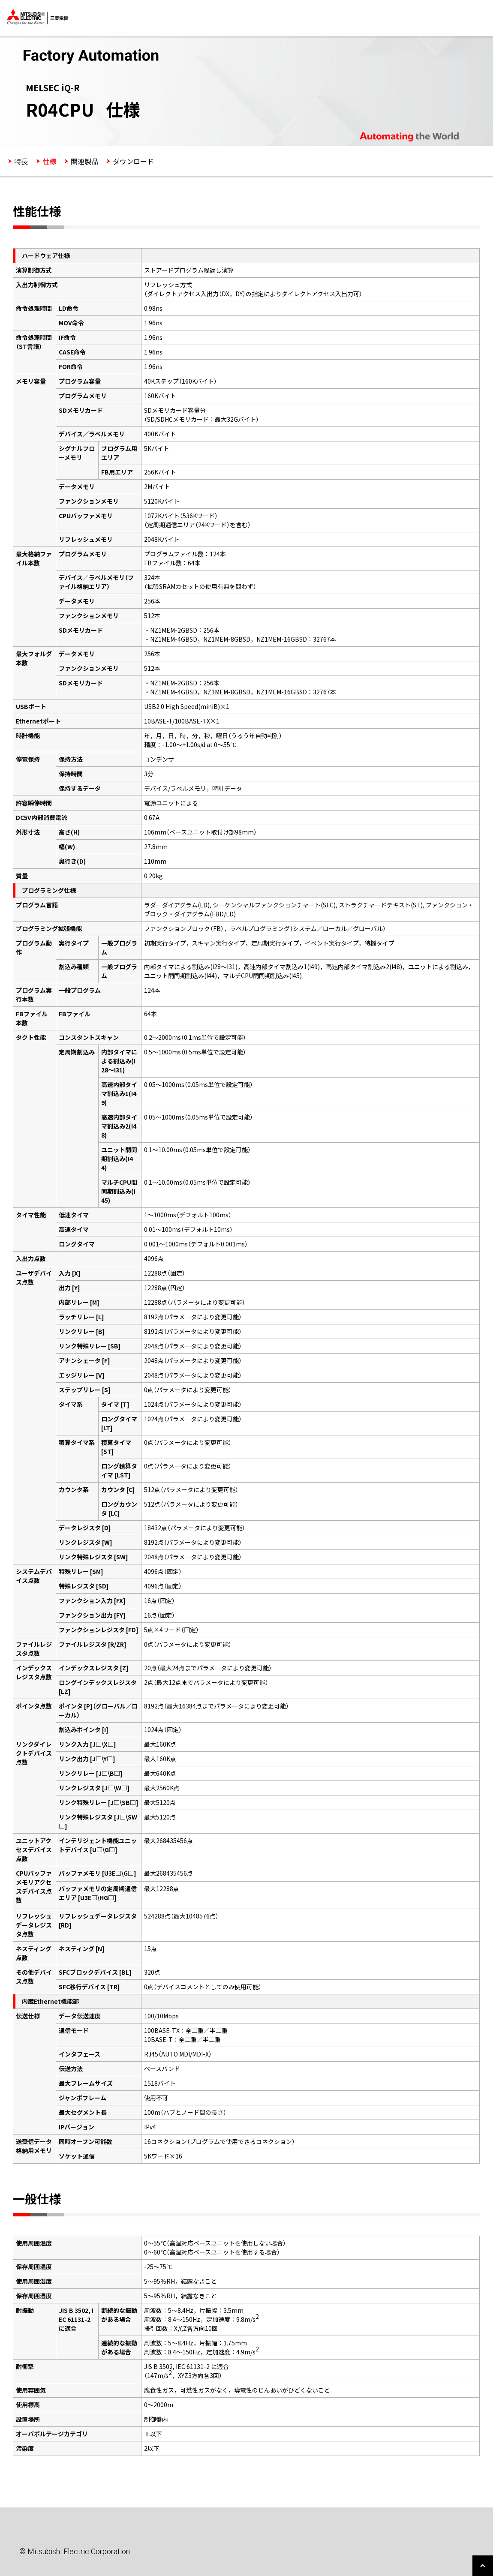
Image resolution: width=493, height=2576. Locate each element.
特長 (21, 161)
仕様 (49, 161)
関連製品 (84, 161)
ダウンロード (133, 161)
